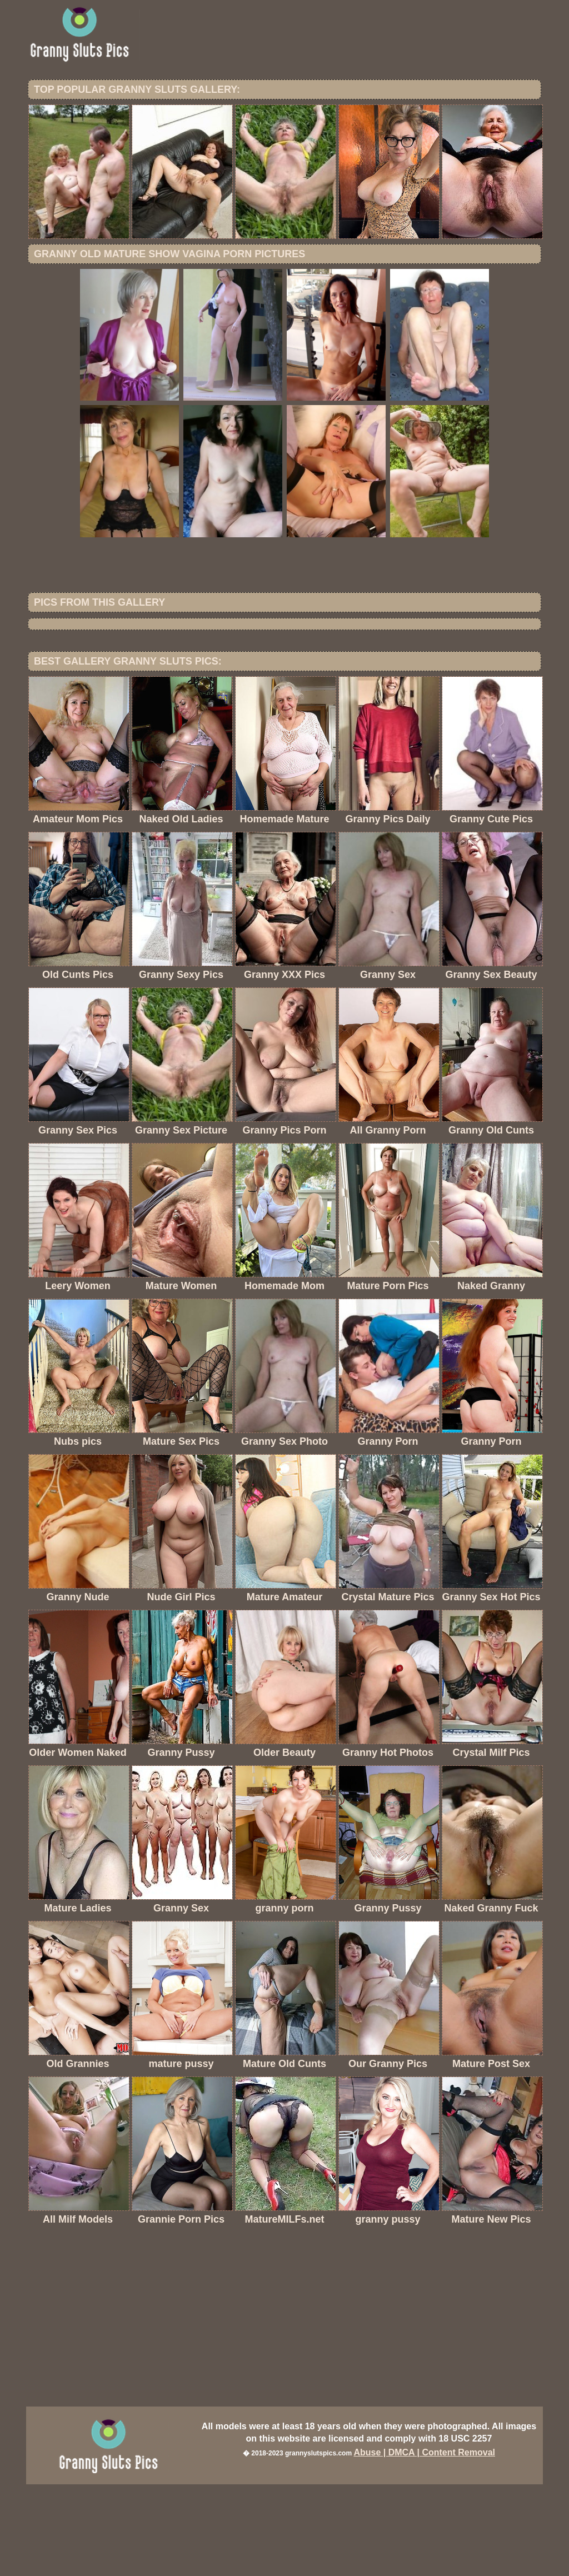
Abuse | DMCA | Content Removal (424, 2544)
